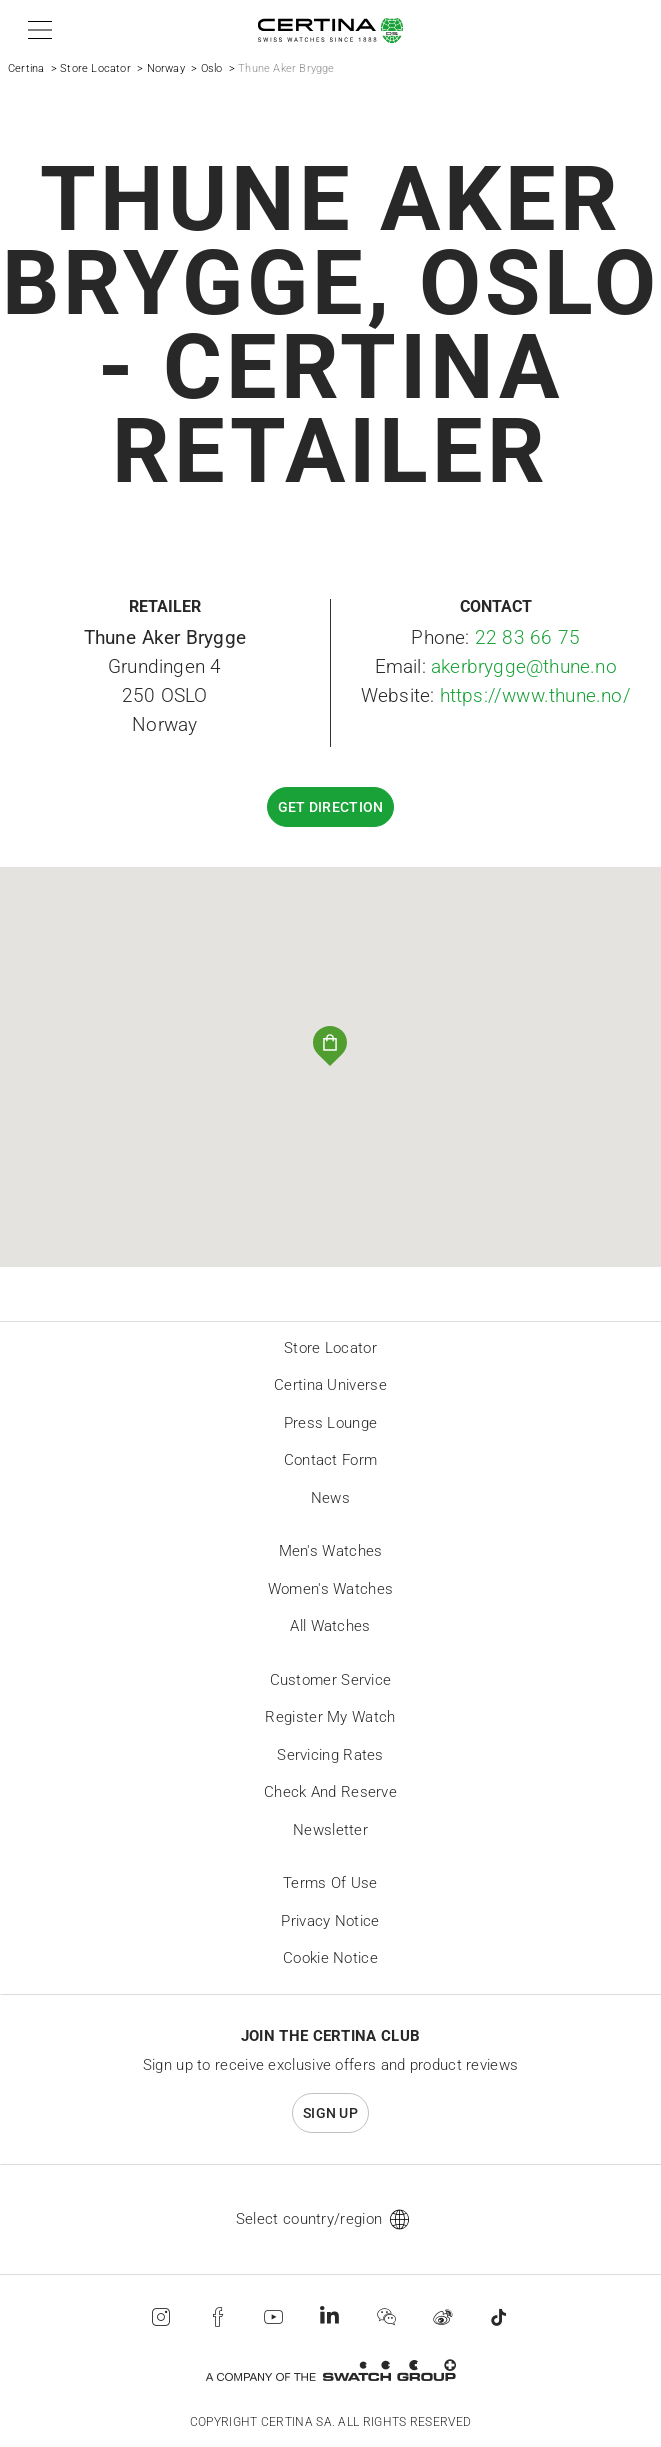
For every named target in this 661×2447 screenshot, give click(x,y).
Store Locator (95, 68)
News (330, 1498)
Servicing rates (330, 1755)
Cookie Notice (330, 1958)
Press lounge (331, 1423)
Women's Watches (331, 1589)
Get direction (331, 807)
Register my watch (330, 1717)
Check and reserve (330, 1792)
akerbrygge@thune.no (524, 666)
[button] (36, 30)
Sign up (330, 2113)
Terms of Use (330, 1883)
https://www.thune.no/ (535, 695)
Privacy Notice (330, 1921)
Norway (166, 68)
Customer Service (331, 1680)
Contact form (331, 1460)
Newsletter (330, 1830)
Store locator (330, 1348)
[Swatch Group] (330, 2370)
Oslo (212, 68)
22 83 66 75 (527, 637)
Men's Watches (331, 1551)
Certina (26, 68)
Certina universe (330, 1385)
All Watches (330, 1626)
